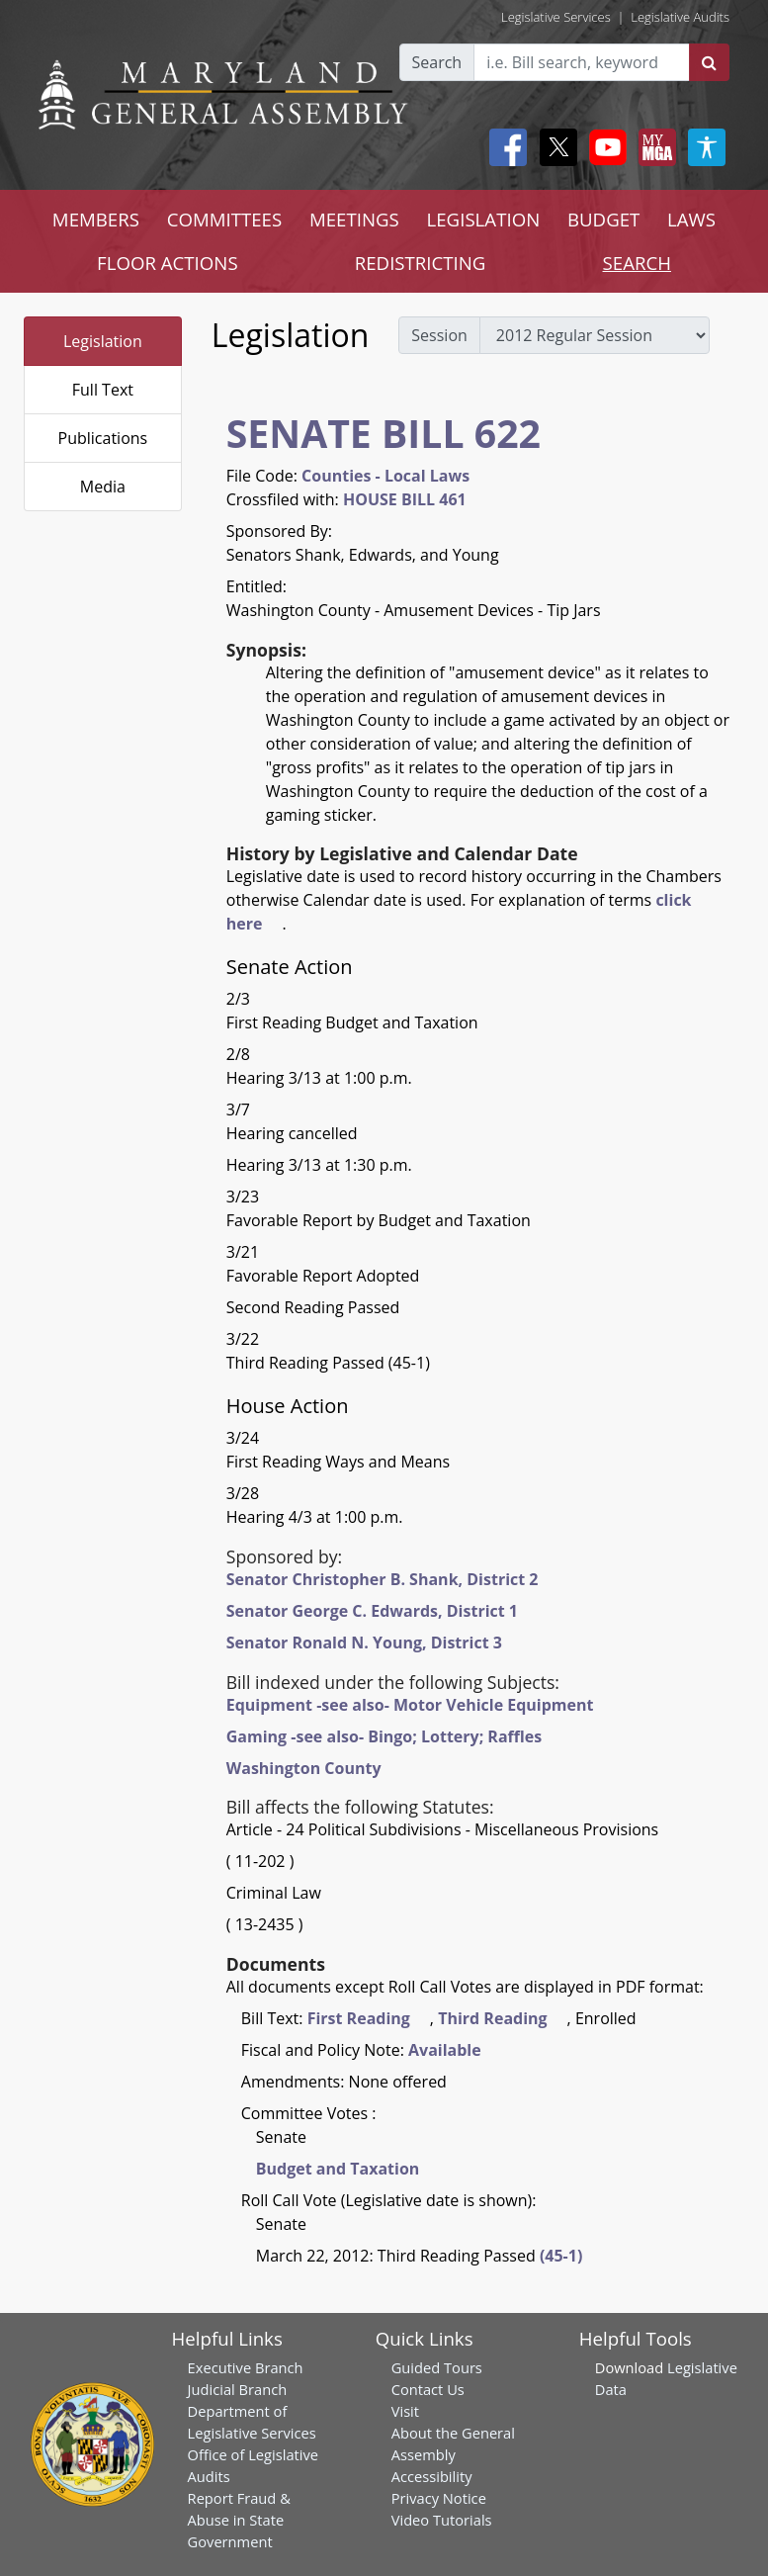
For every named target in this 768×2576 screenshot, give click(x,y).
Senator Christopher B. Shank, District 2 (382, 1579)
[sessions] (594, 335)
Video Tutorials (441, 2520)
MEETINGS (354, 219)
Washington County (304, 1768)
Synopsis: (266, 650)
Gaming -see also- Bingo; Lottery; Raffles (384, 1736)
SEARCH (637, 262)
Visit (405, 2411)
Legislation (102, 341)
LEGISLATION (484, 219)
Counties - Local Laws (385, 476)
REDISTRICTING (420, 262)
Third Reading (492, 2018)
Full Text (102, 389)
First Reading (358, 2018)
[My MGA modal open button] (653, 147)
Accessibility (431, 2476)
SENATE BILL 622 (383, 432)
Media (103, 486)
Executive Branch (245, 2367)
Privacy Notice (438, 2498)
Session (439, 335)
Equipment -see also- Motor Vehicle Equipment (410, 1705)
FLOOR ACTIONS (167, 262)
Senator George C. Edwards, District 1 (372, 1611)
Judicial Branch (238, 2389)
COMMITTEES (225, 219)
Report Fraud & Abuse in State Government (239, 2519)
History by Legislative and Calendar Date (402, 853)
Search (437, 62)
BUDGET (603, 219)
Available (444, 2050)
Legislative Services (556, 17)
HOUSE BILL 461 (405, 499)
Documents (275, 1964)
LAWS (691, 219)
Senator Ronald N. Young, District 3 (364, 1642)
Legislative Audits (680, 17)
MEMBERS (95, 219)
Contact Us (428, 2389)
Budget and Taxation (338, 2168)
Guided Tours (436, 2367)
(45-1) (561, 2255)
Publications (103, 438)
